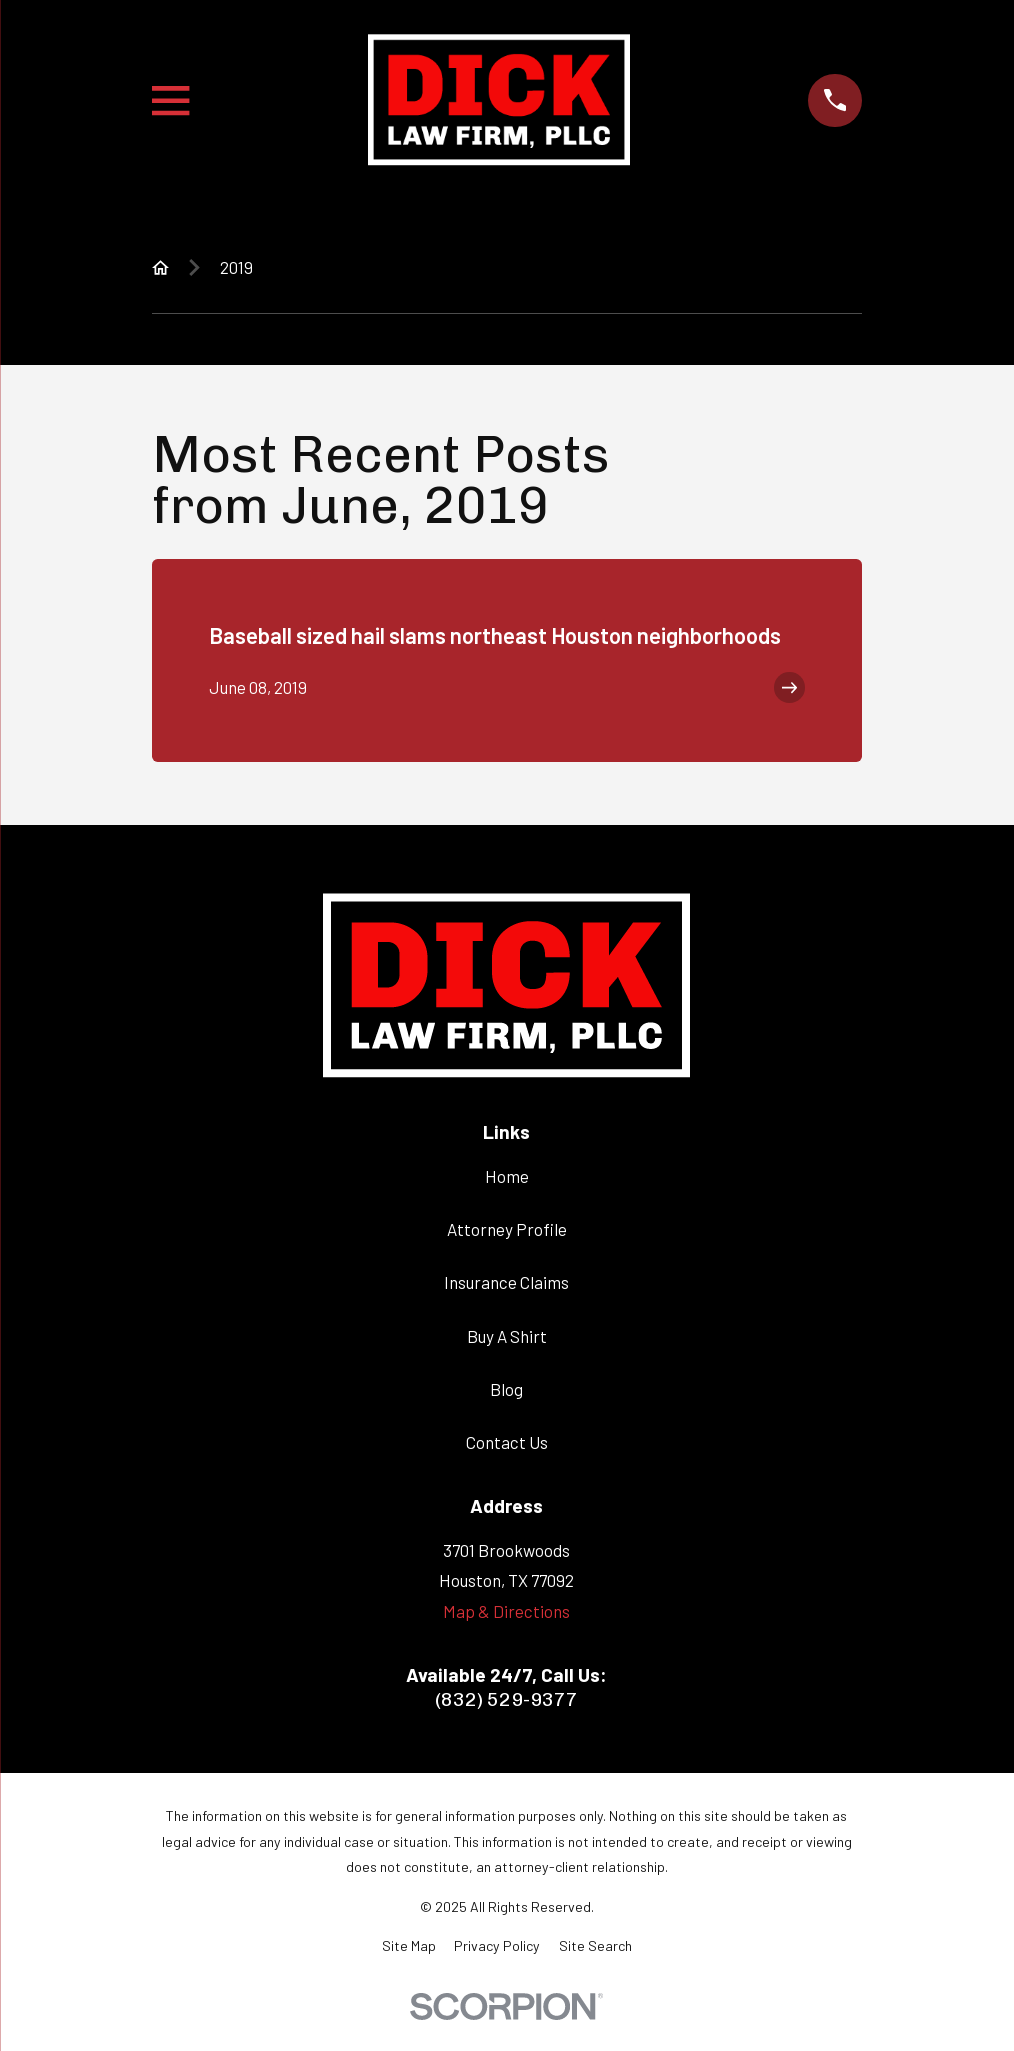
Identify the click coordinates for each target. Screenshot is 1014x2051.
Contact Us (507, 1442)
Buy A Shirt (507, 1336)
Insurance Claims (506, 1282)
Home (507, 1176)
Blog (506, 1389)
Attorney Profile (507, 1229)
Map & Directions (506, 1611)
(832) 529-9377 (506, 1699)
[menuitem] (409, 1946)
